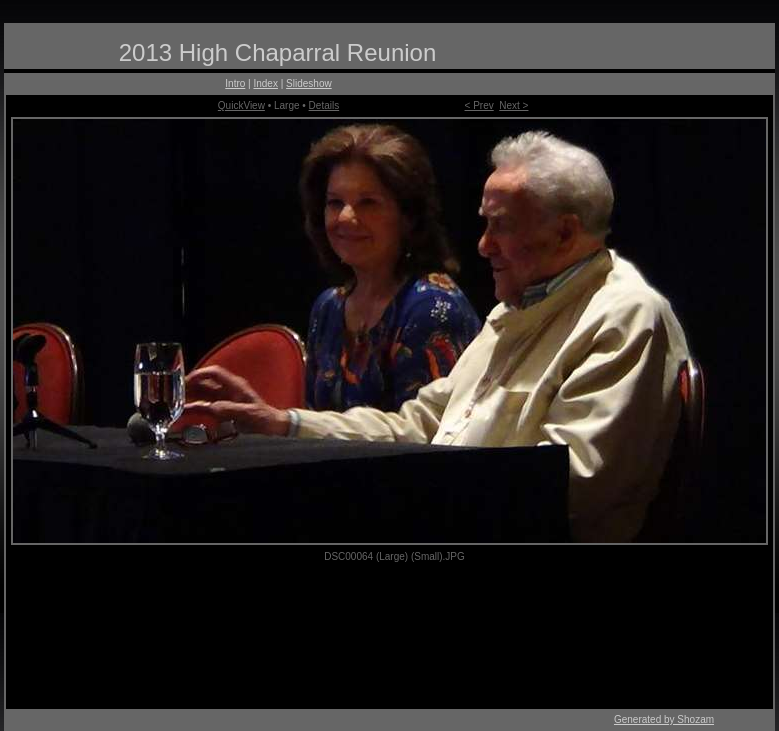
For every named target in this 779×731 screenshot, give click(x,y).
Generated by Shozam (664, 719)
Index (265, 83)
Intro (235, 83)
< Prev (479, 105)
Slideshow (309, 83)
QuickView (241, 105)
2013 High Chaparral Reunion (278, 52)
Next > (513, 105)
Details (324, 105)
